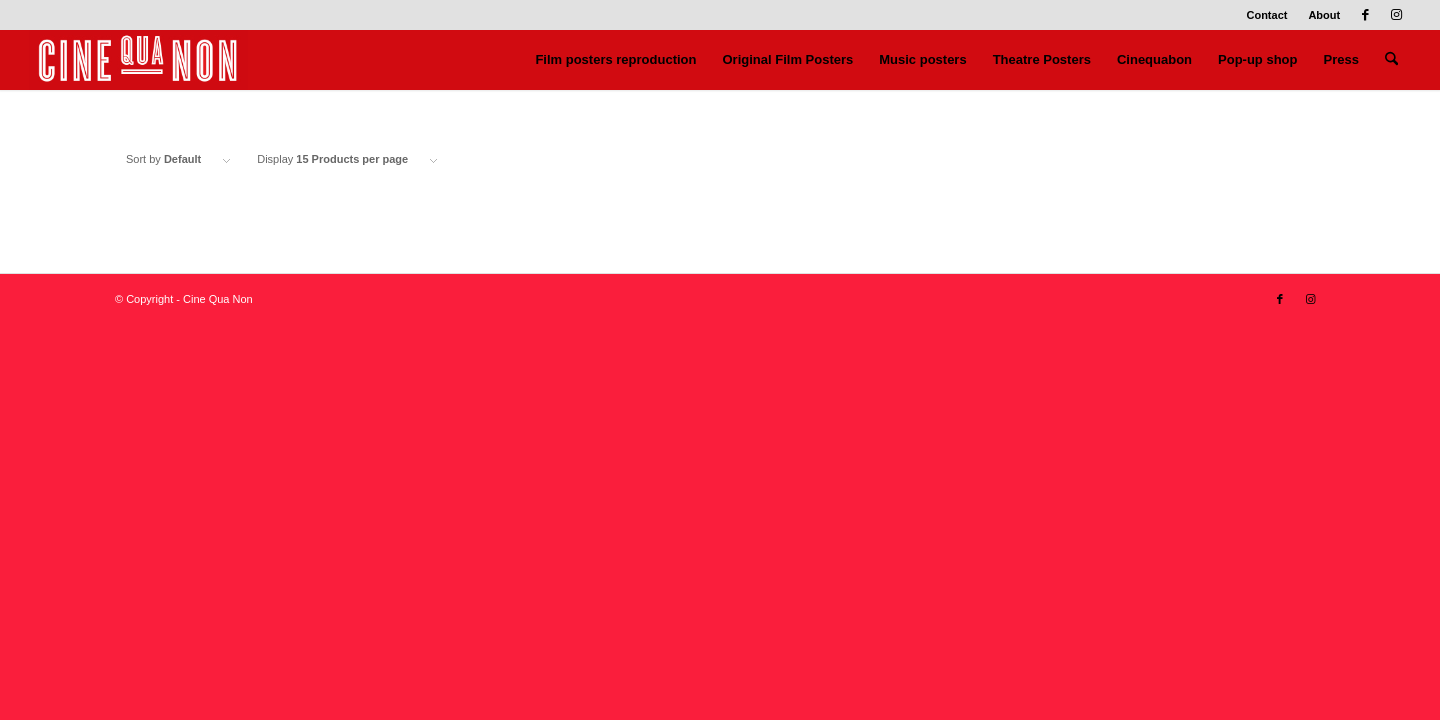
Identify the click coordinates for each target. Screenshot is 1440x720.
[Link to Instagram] (1396, 15)
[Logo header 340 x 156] (138, 60)
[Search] (1391, 60)
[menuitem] (1267, 15)
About (1324, 15)
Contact (1266, 15)
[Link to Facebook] (1365, 15)
